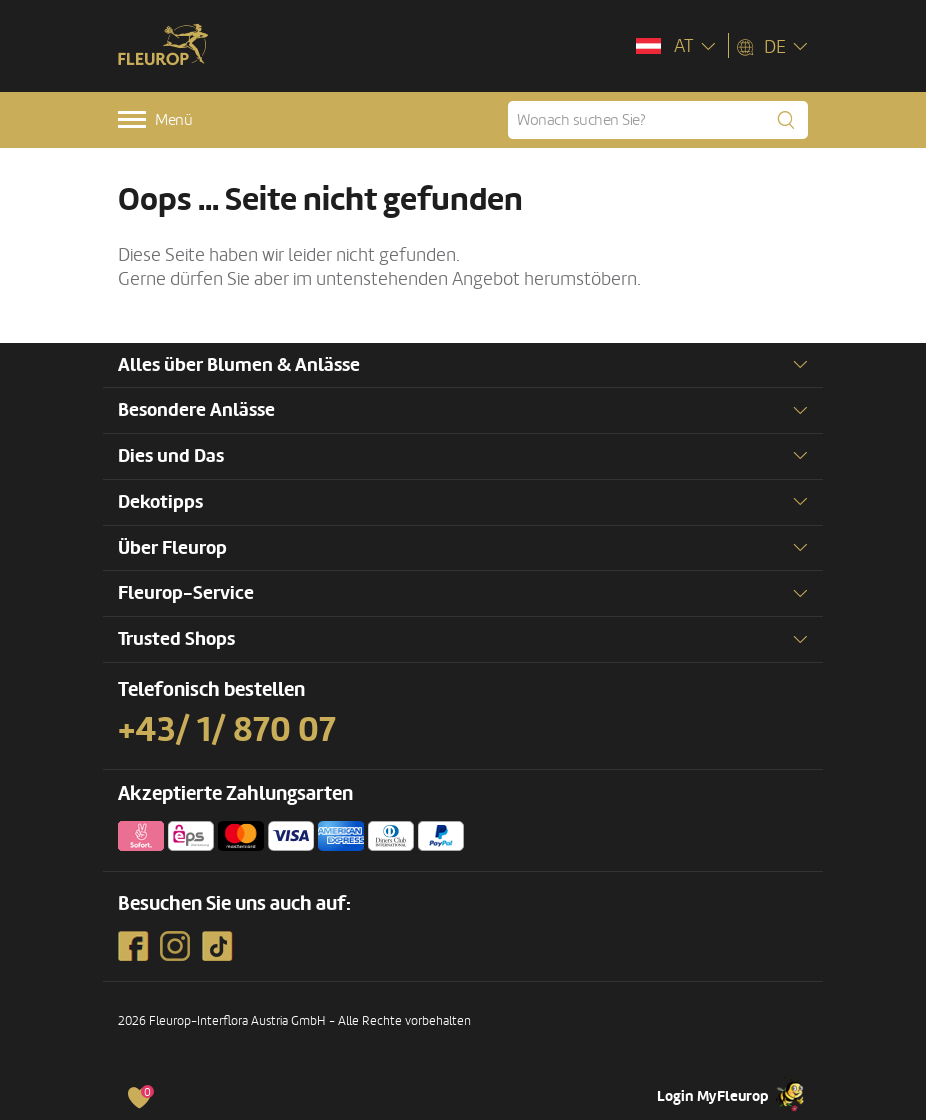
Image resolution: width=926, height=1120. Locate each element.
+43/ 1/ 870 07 (227, 730)
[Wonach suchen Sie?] (658, 120)
